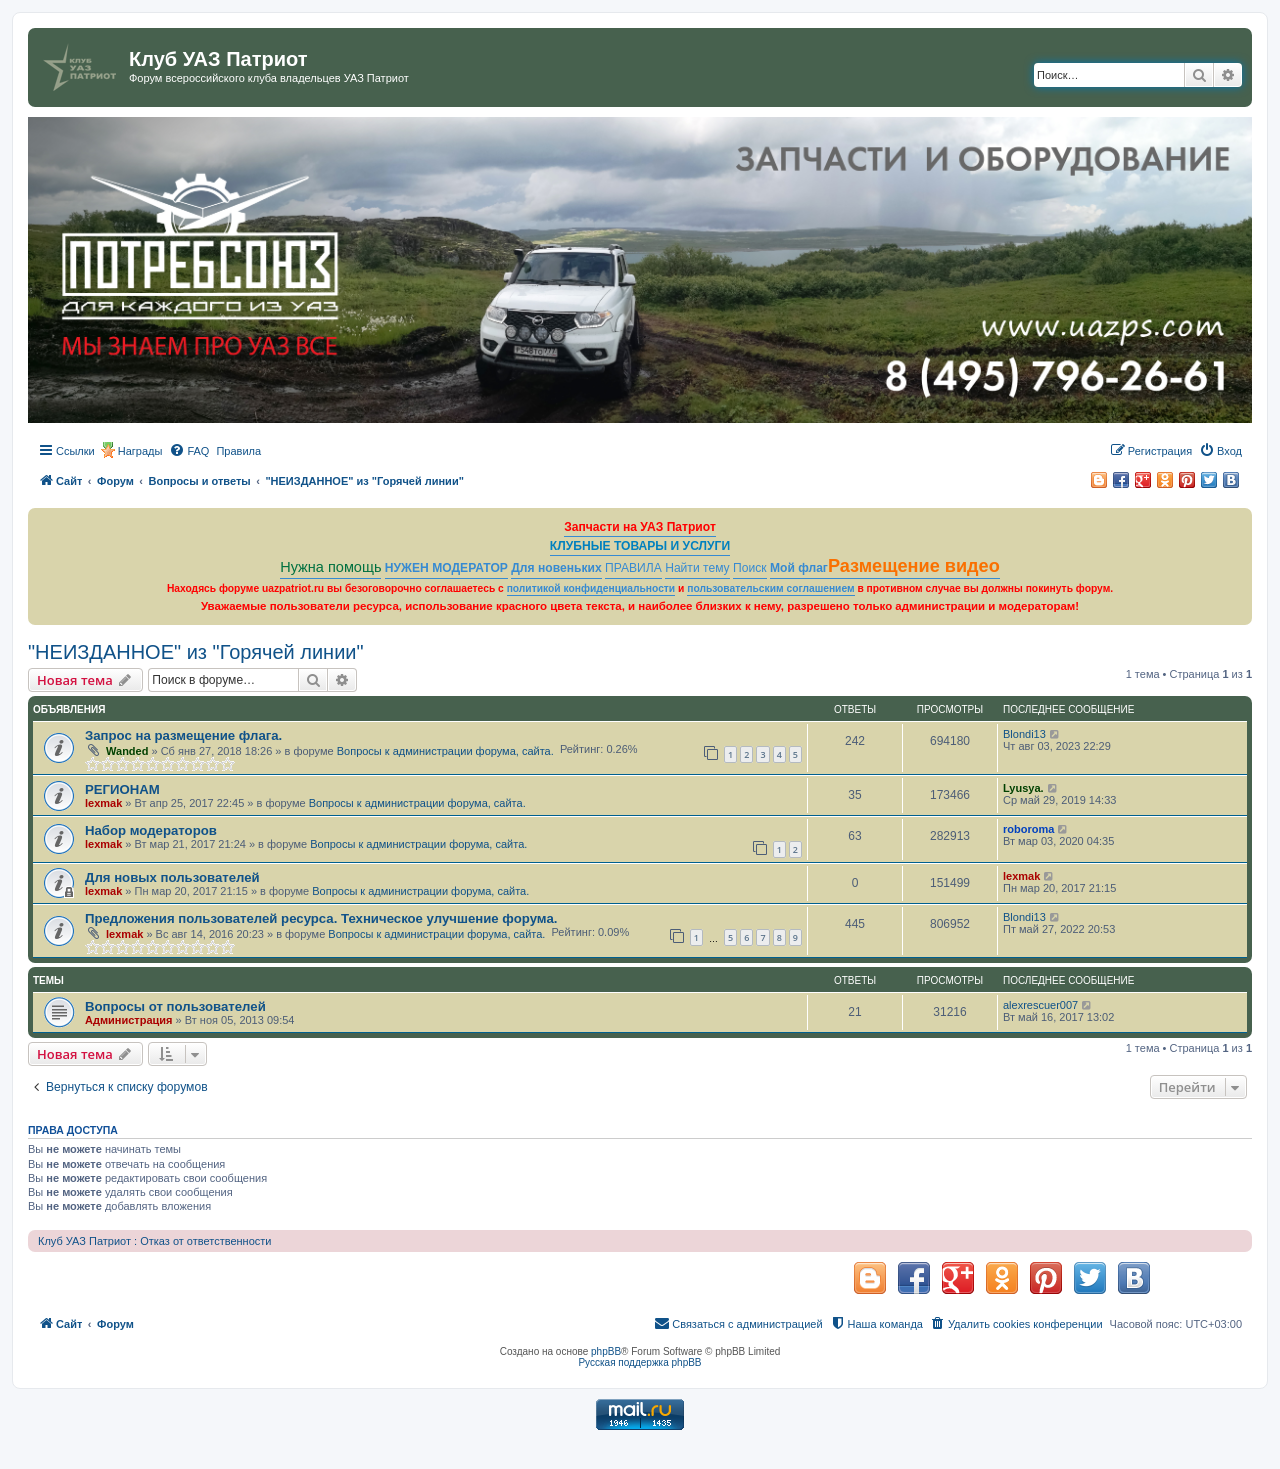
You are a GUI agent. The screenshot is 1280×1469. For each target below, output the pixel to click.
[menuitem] (189, 451)
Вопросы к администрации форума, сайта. (445, 751)
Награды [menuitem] (140, 451)
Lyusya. (1023, 788)
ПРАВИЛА (633, 568)
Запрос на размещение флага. (183, 735)
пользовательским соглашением (770, 588)
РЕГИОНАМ (122, 789)
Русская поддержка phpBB (639, 1362)
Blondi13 (1024, 734)
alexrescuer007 (1040, 1005)
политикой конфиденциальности (591, 588)
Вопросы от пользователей (175, 1006)
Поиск (750, 568)
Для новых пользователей (172, 877)
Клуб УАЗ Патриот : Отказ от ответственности (154, 1241)
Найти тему (697, 568)
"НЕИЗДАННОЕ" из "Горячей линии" (196, 652)
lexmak (103, 803)
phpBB (606, 1351)
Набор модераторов (151, 830)
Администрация (129, 1020)
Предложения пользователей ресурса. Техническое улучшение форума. (321, 918)
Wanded (127, 751)
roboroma (1028, 829)
